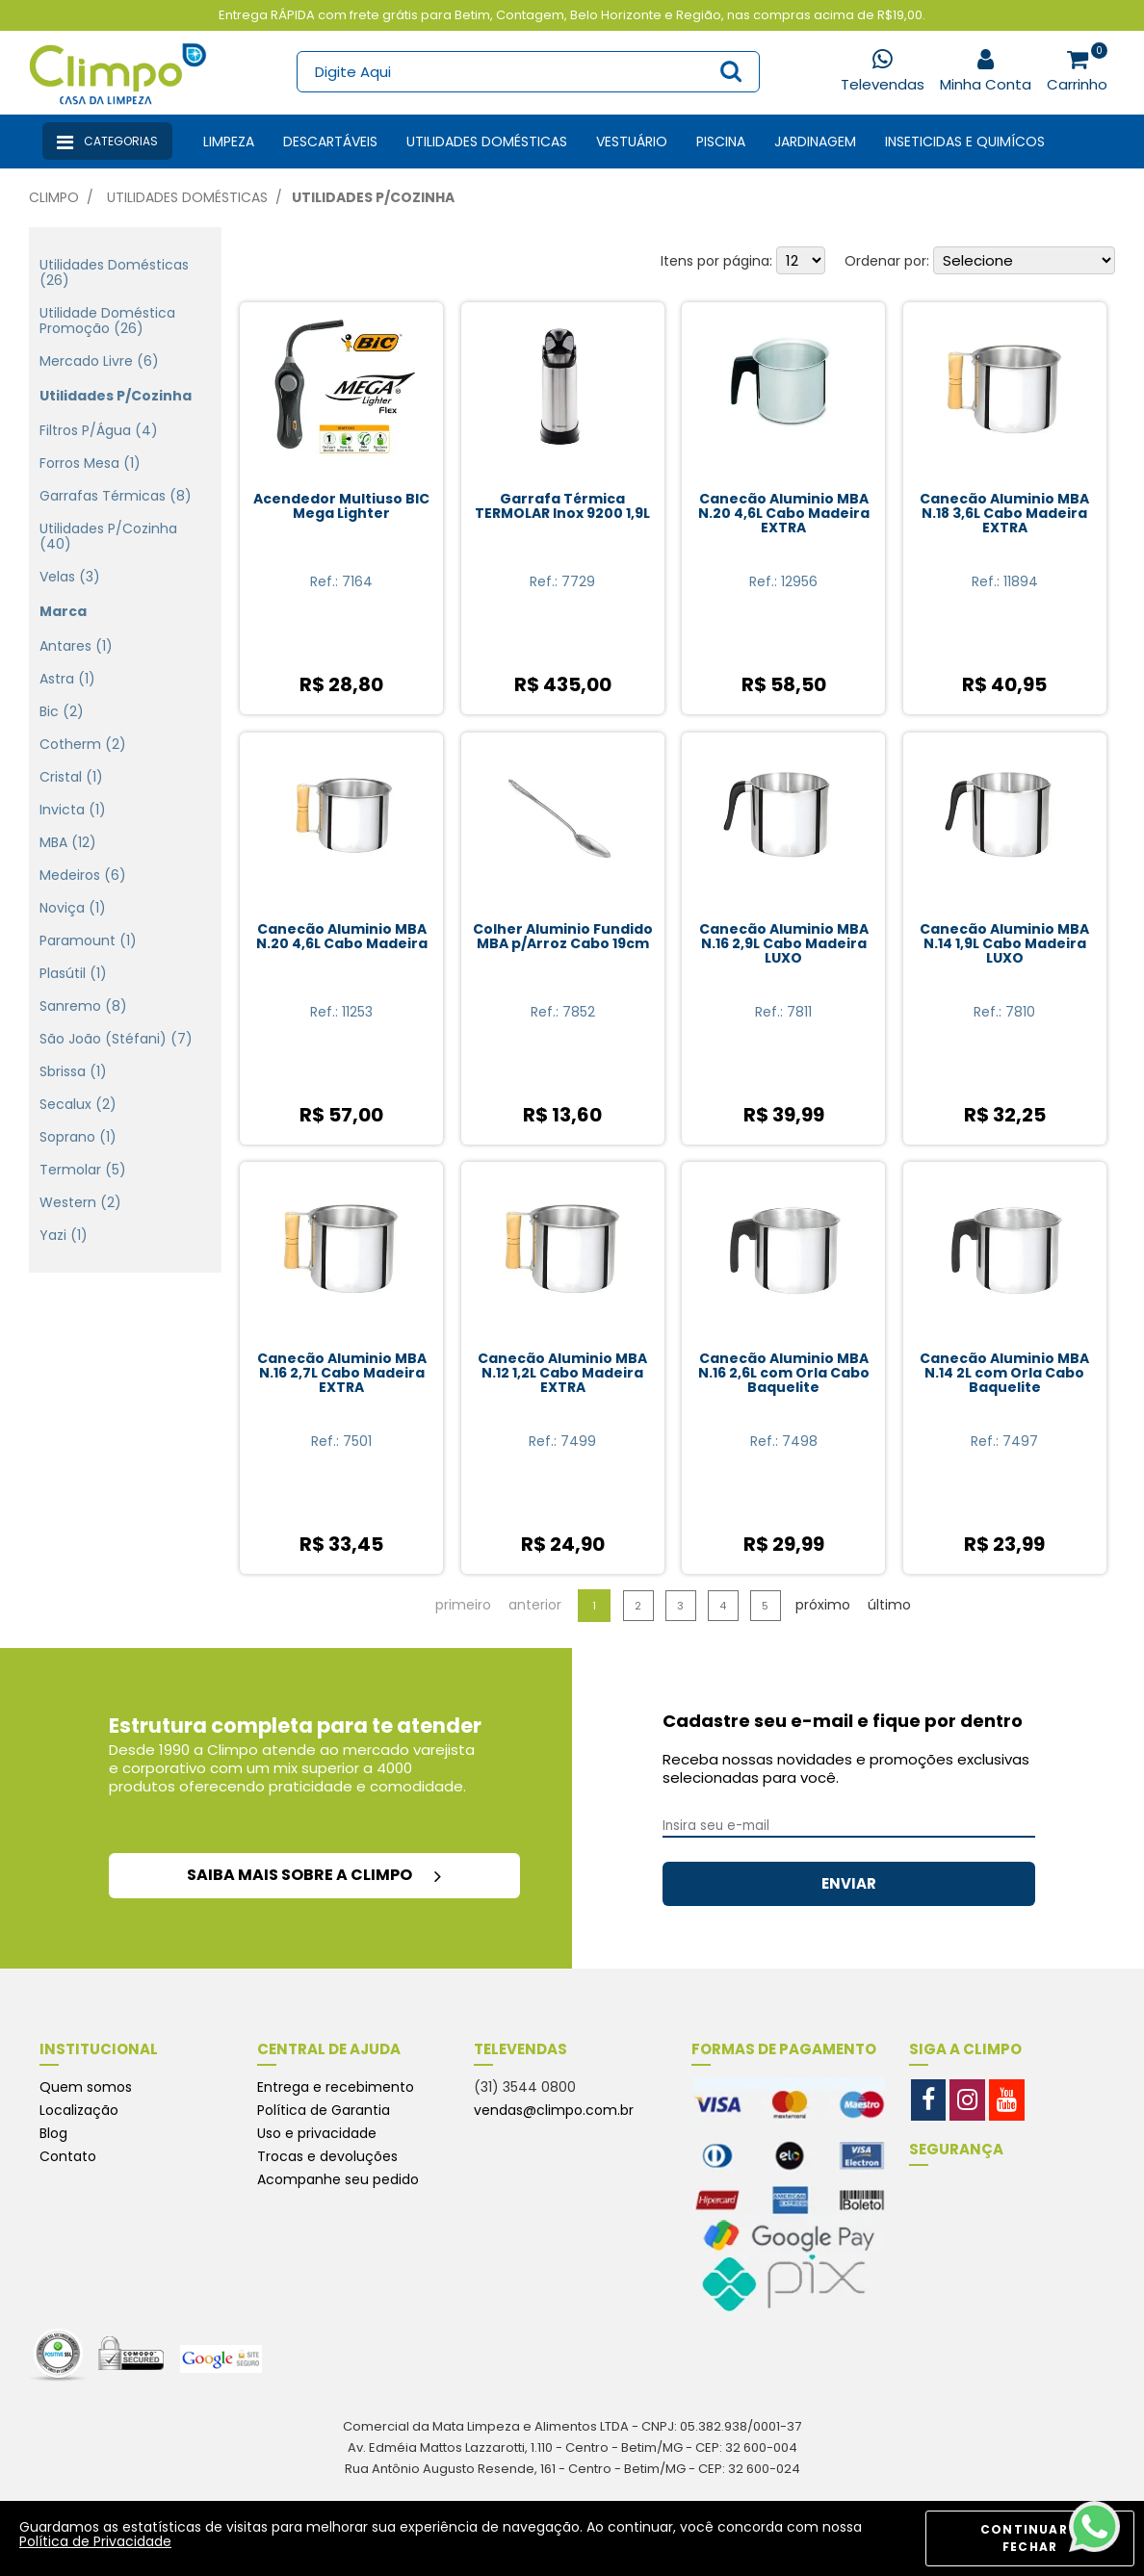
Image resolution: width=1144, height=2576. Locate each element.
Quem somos (85, 2087)
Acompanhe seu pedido (338, 2179)
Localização (78, 2110)
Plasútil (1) (73, 973)
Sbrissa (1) (73, 1071)
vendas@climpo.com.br (554, 2110)
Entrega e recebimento (335, 2087)
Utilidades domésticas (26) (114, 272)
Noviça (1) (72, 907)
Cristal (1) (71, 776)
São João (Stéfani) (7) (116, 1038)
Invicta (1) (72, 809)
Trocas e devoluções (327, 2156)
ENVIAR (848, 1883)
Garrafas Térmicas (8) (115, 495)
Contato (67, 2156)
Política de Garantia (323, 2110)
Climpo (54, 197)
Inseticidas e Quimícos (965, 141)
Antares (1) (76, 646)
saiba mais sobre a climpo (314, 1875)
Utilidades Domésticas (486, 141)
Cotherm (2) (82, 744)
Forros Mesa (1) (90, 463)
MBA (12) (67, 842)
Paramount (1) (88, 940)
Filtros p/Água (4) (98, 430)
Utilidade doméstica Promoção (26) (107, 320)
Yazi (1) (63, 1235)
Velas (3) (69, 576)
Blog (53, 2133)
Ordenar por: (887, 260)
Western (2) (80, 1202)
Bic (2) (61, 711)
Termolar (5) (82, 1169)
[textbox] (527, 72)
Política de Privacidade (95, 2541)
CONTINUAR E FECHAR (1029, 2538)
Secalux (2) (78, 1104)
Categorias (107, 142)
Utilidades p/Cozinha (373, 197)
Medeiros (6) (82, 875)
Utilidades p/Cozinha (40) (108, 536)
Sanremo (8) (83, 1006)
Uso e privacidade (317, 2133)
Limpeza (228, 141)
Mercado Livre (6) (99, 361)
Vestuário (631, 141)
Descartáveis (330, 141)
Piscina (720, 141)
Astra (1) (67, 678)
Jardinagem (815, 141)
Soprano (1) (78, 1136)
